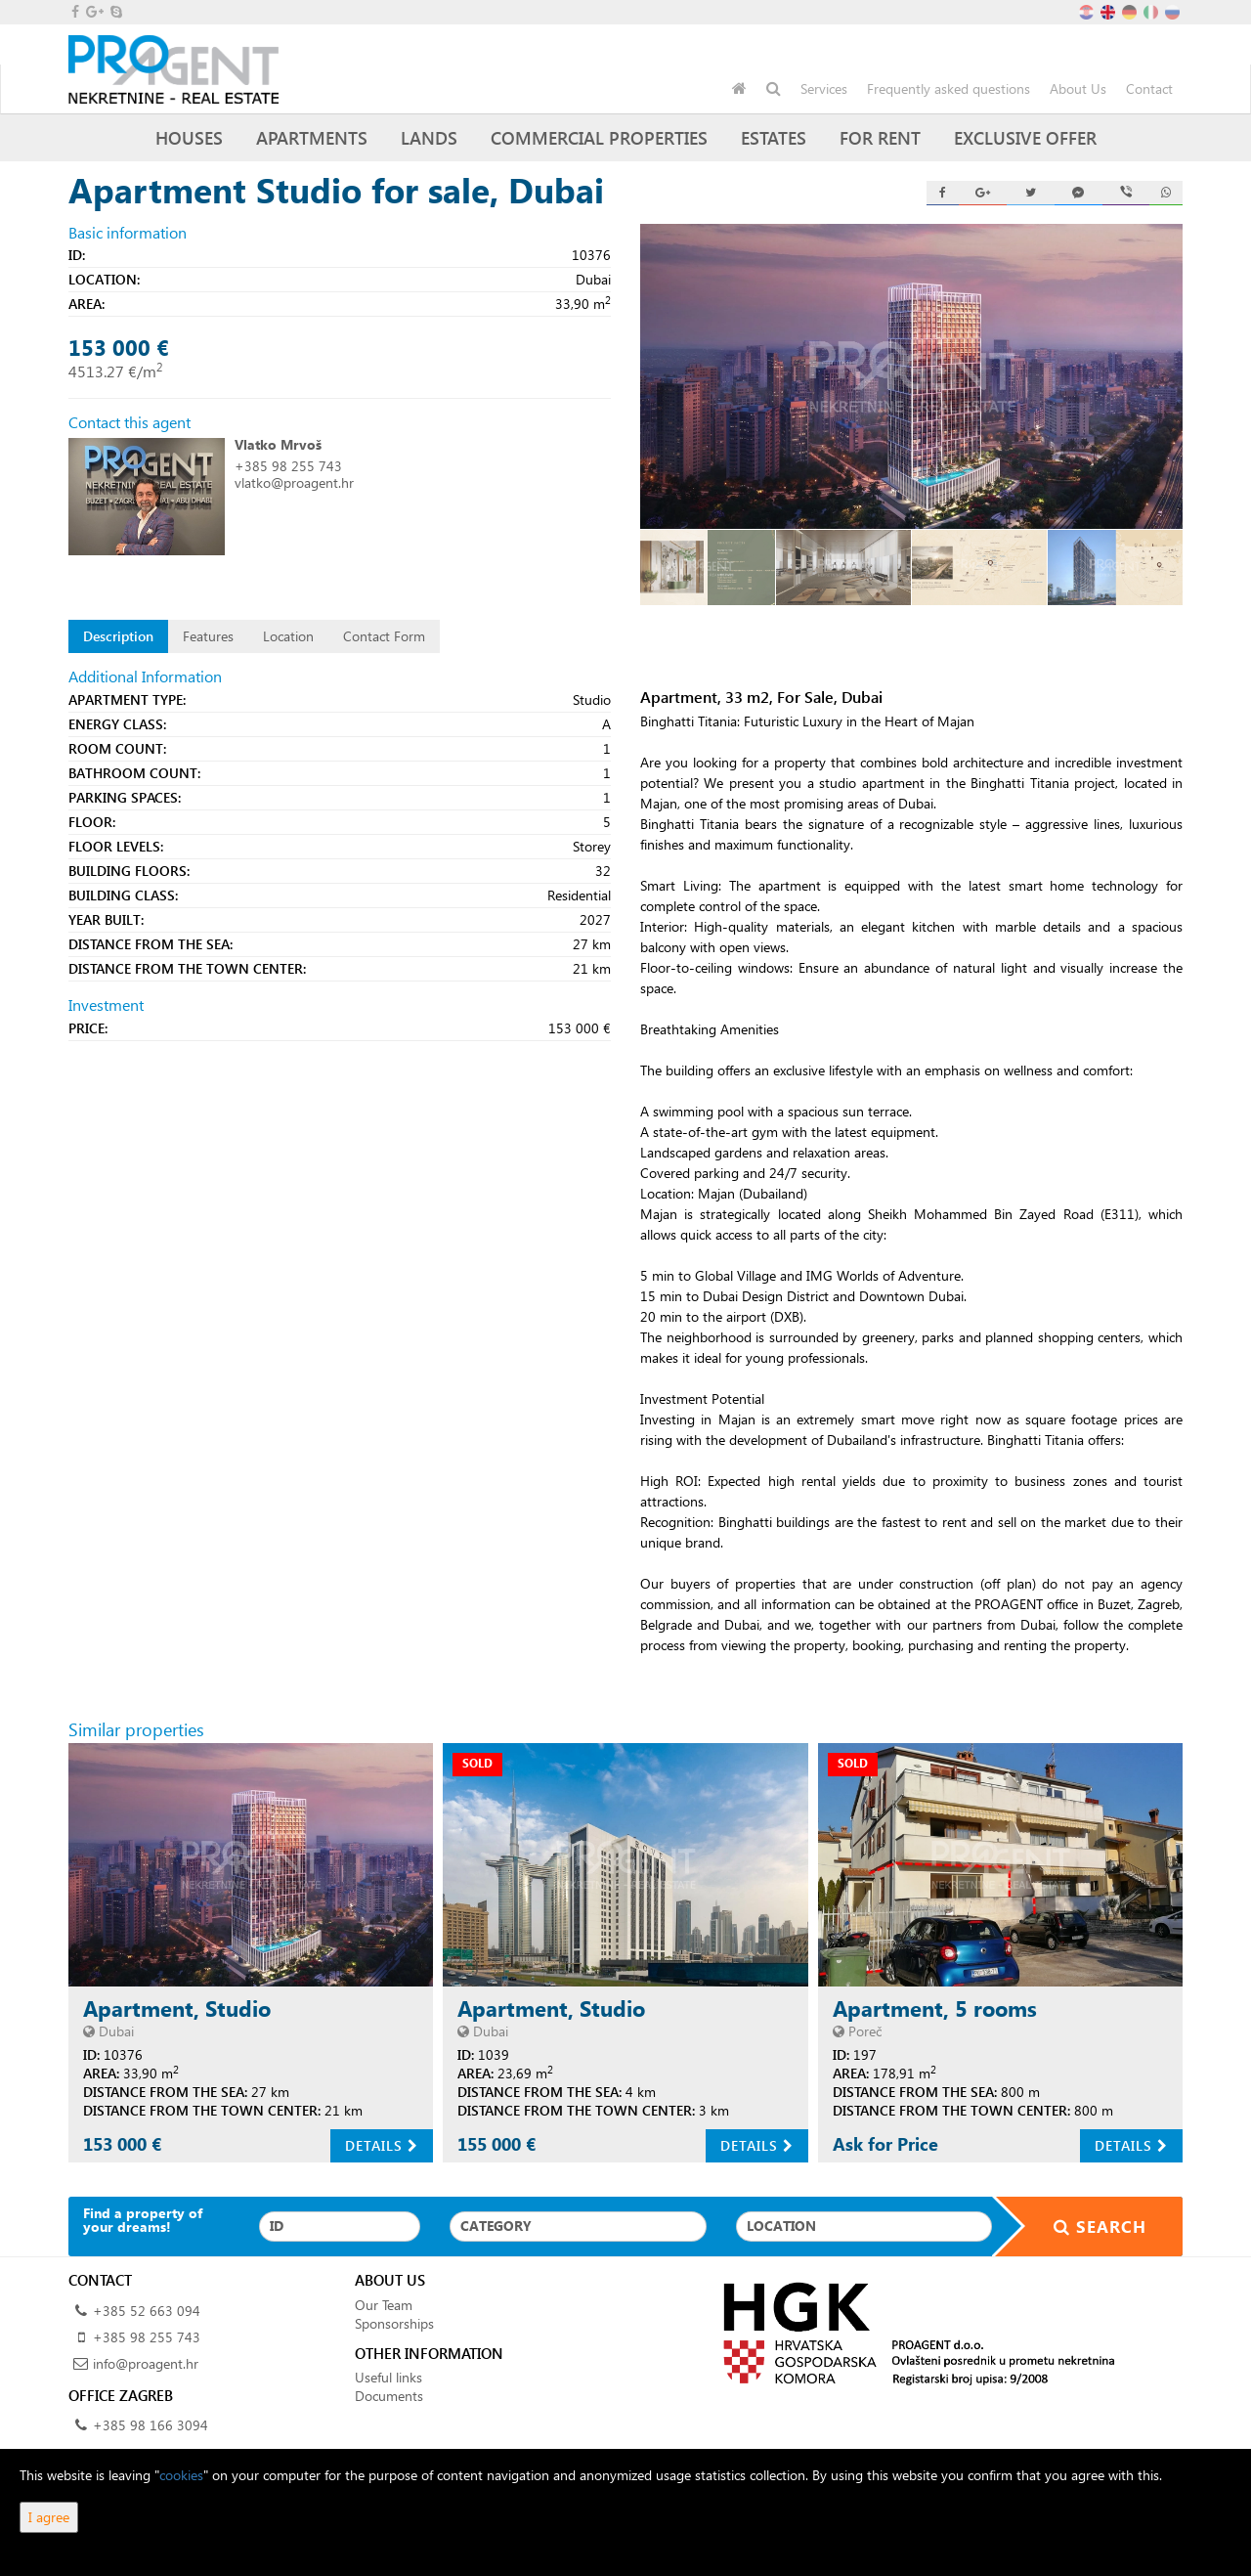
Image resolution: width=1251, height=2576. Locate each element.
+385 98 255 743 (288, 466)
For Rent (880, 137)
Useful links (388, 2377)
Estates (773, 137)
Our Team (383, 2304)
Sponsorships (394, 2323)
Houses (189, 137)
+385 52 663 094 (146, 2310)
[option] (708, 567)
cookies (181, 2475)
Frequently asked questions (948, 88)
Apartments (311, 137)
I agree (48, 2517)
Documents (389, 2395)
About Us (1078, 88)
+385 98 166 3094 (150, 2425)
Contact (1149, 88)
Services (823, 88)
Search (1087, 2226)
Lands (429, 137)
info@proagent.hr (145, 2363)
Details (381, 2145)
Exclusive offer (1025, 137)
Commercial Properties (599, 137)
